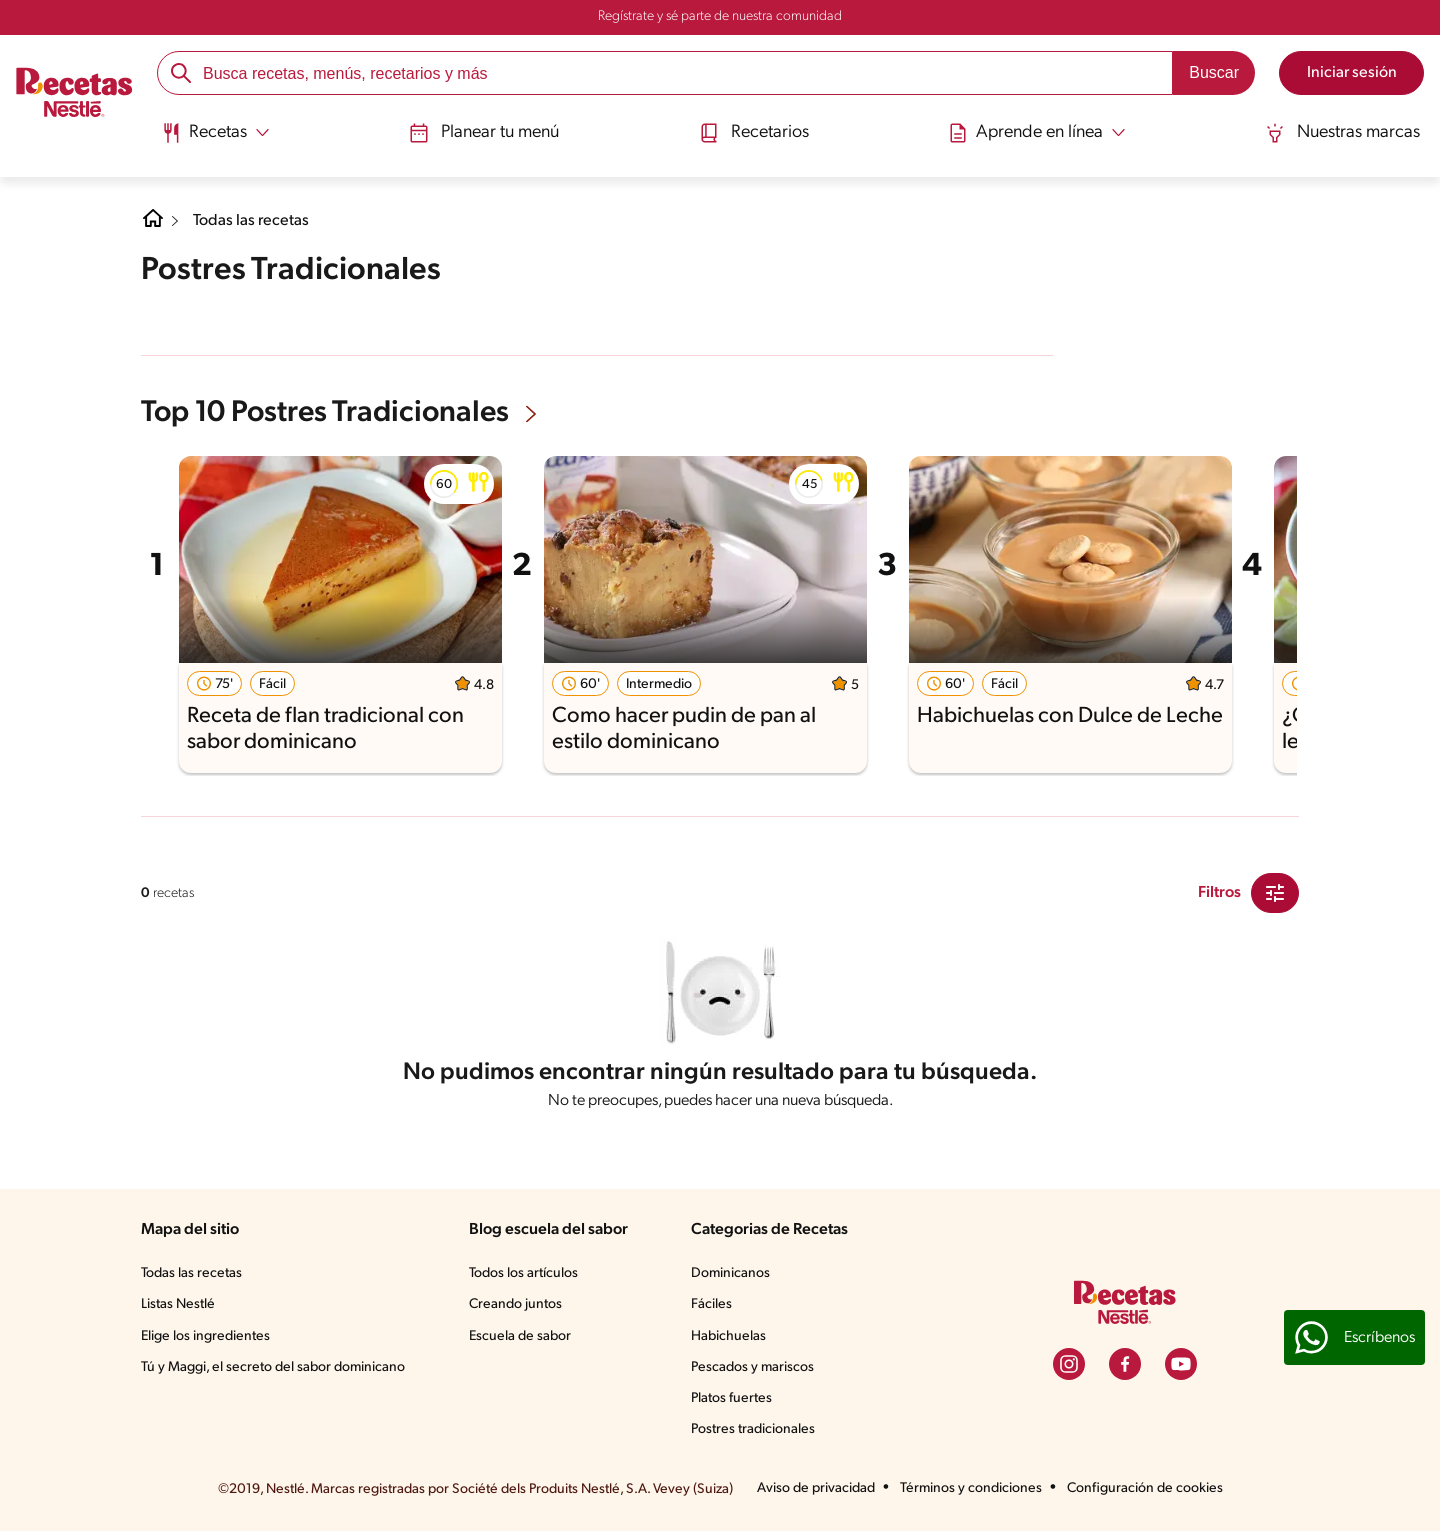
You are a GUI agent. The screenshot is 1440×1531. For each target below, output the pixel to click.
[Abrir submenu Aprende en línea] (1037, 133)
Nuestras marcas (1342, 133)
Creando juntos (515, 1304)
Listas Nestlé (178, 1304)
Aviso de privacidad (816, 1488)
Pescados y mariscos (752, 1367)
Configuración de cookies (1145, 1488)
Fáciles (711, 1304)
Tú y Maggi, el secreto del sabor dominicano (273, 1367)
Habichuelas (728, 1336)
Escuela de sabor (520, 1336)
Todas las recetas (251, 221)
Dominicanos (730, 1273)
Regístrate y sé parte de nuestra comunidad (720, 16)
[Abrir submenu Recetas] (215, 133)
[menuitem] (215, 140)
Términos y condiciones (971, 1488)
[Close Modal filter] (1275, 893)
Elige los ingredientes (205, 1336)
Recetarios (754, 133)
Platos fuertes (731, 1398)
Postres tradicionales (753, 1429)
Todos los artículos (523, 1273)
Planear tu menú (484, 133)
